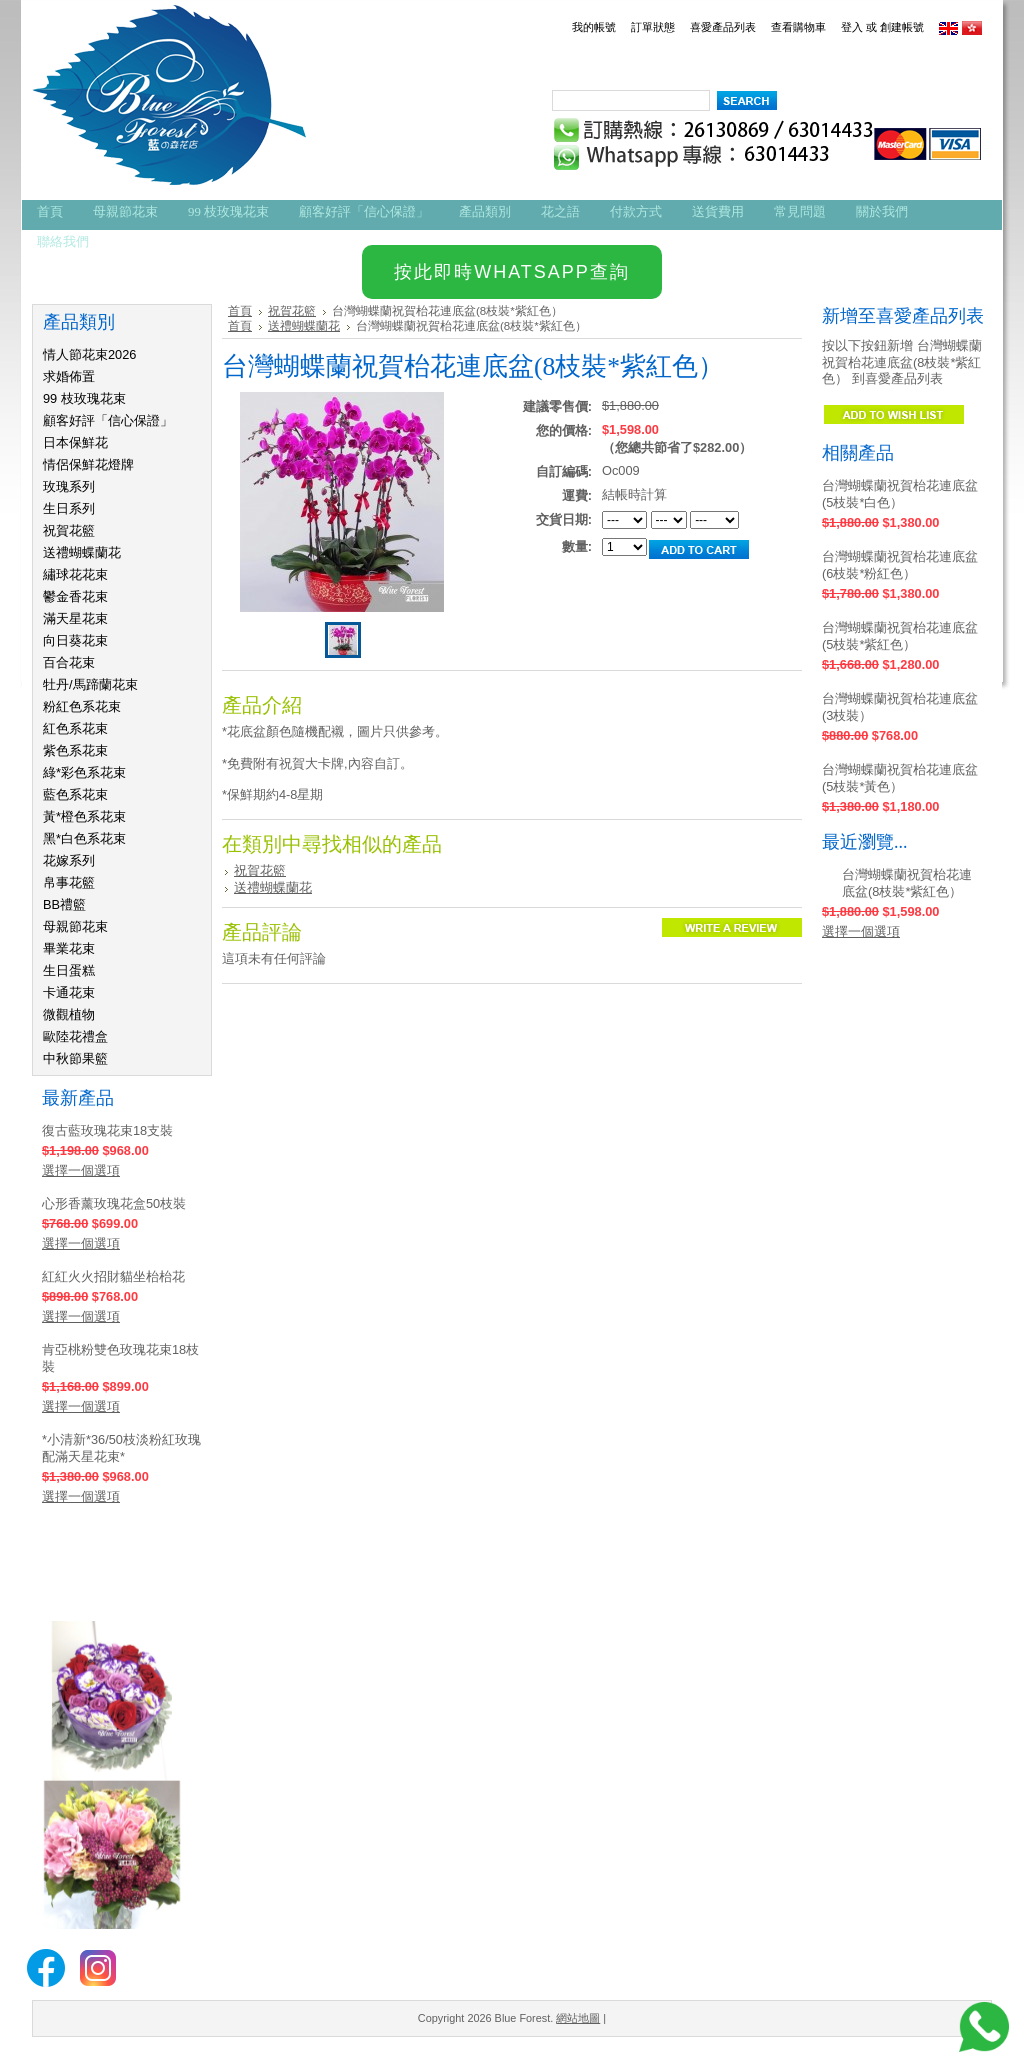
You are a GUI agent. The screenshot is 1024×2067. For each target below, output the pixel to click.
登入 (852, 27)
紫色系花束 (75, 750)
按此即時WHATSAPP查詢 (512, 272)
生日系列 (69, 508)
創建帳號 (902, 27)
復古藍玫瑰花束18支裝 (107, 1130)
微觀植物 (69, 1014)
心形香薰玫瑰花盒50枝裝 (114, 1203)
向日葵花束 (75, 640)
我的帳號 (594, 27)
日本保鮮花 (75, 442)
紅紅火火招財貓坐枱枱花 (113, 1276)
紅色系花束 (75, 728)
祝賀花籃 (69, 530)
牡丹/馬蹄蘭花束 (90, 684)
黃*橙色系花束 (84, 816)
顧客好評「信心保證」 (108, 420)
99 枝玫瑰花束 (84, 398)
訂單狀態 (653, 27)
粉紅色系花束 (82, 706)
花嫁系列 (69, 860)
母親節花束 (75, 926)
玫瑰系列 (69, 486)
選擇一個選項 (81, 1170)
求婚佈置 (69, 376)
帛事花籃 (69, 882)
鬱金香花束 (75, 596)
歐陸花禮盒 (75, 1036)
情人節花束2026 (89, 354)
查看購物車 (798, 27)
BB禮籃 (64, 904)
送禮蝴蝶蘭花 (82, 552)
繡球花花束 (75, 574)
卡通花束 (69, 992)
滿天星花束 (75, 618)
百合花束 (69, 662)
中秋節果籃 (75, 1058)
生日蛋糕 (69, 970)
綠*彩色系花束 (84, 772)
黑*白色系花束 (84, 838)
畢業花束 (69, 948)
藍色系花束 (75, 794)
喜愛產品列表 (723, 27)
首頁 (240, 311)
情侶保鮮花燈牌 (88, 464)
